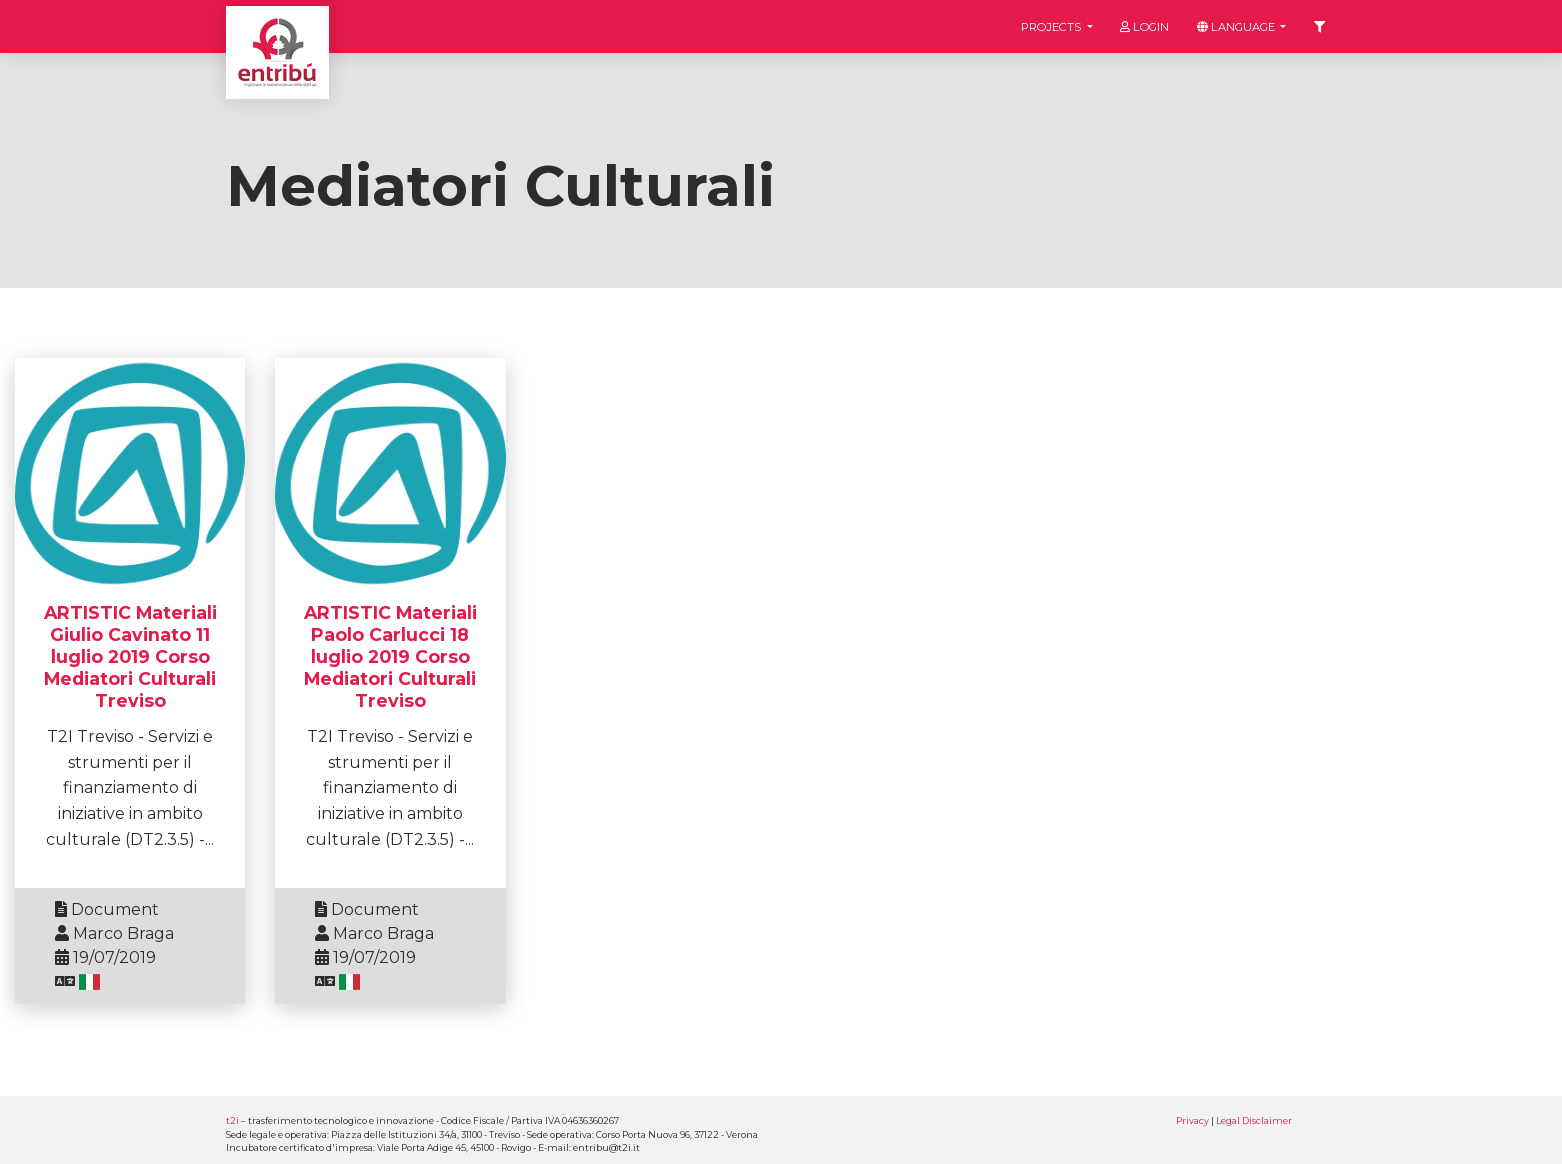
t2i (232, 1120)
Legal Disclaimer (1254, 1120)
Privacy (1192, 1120)
